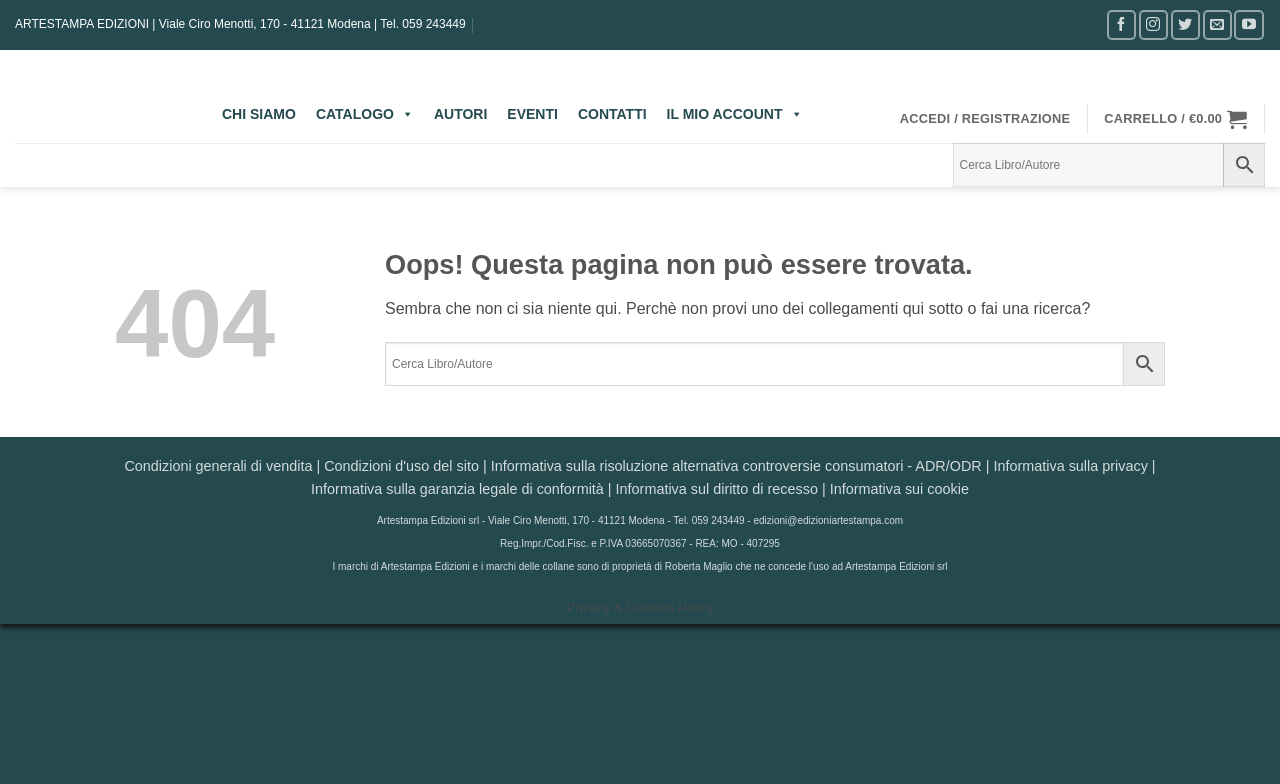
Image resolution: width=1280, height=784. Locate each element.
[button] (985, 119)
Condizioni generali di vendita (218, 466)
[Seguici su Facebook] (1121, 24)
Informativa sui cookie (899, 489)
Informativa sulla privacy (1070, 466)
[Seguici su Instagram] (1153, 24)
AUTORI (460, 114)
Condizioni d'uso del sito (401, 466)
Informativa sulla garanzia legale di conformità (457, 489)
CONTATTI (612, 114)
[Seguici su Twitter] (1185, 24)
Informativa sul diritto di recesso (717, 489)
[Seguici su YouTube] (1248, 24)
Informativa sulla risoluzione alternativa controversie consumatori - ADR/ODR (736, 466)
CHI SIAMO (259, 114)
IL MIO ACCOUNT (735, 114)
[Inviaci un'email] (1217, 24)
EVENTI (532, 114)
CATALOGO (365, 114)
